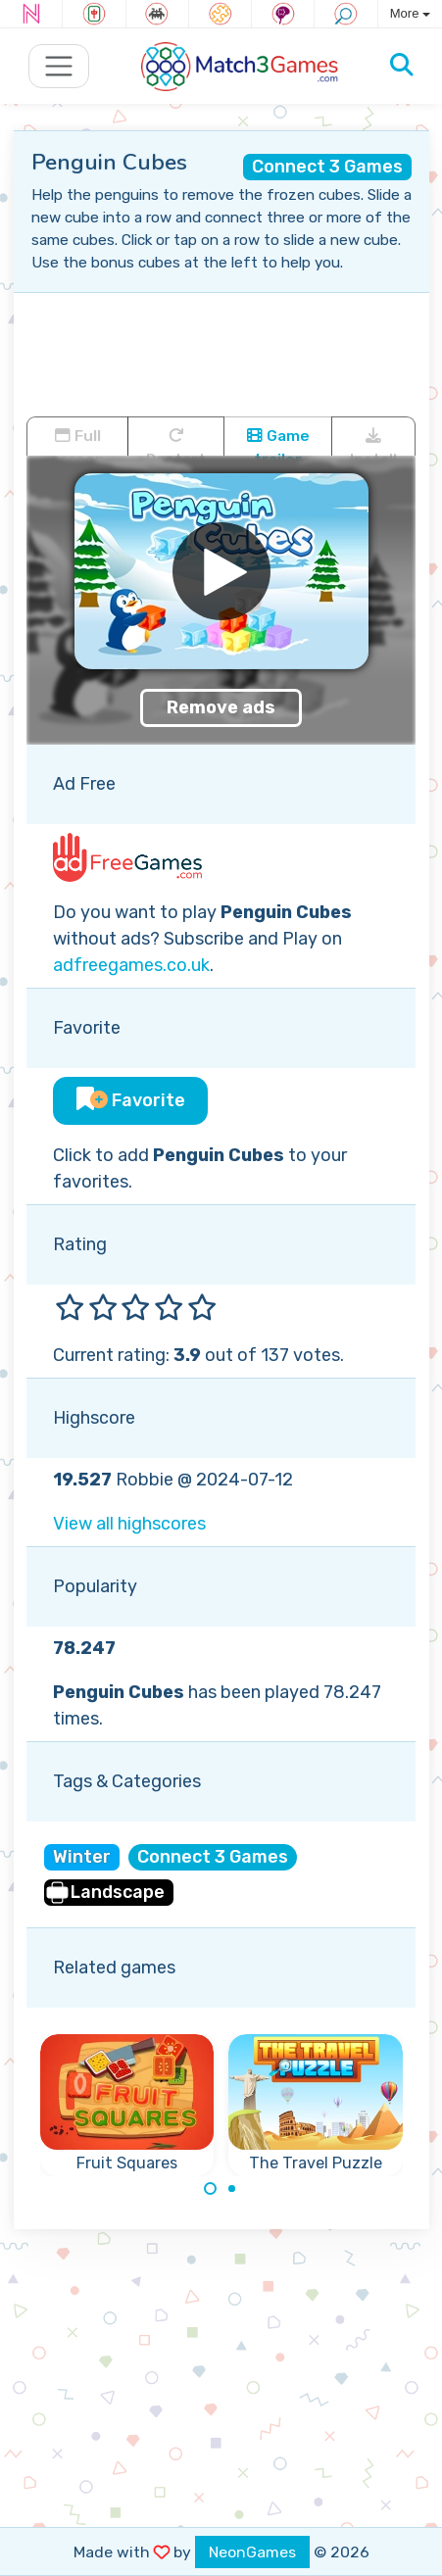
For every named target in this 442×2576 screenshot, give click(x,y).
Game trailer (278, 440)
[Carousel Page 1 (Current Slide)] (211, 2189)
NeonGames (252, 2552)
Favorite (130, 1100)
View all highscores (129, 1523)
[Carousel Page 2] (232, 2189)
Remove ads (221, 707)
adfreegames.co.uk (131, 965)
